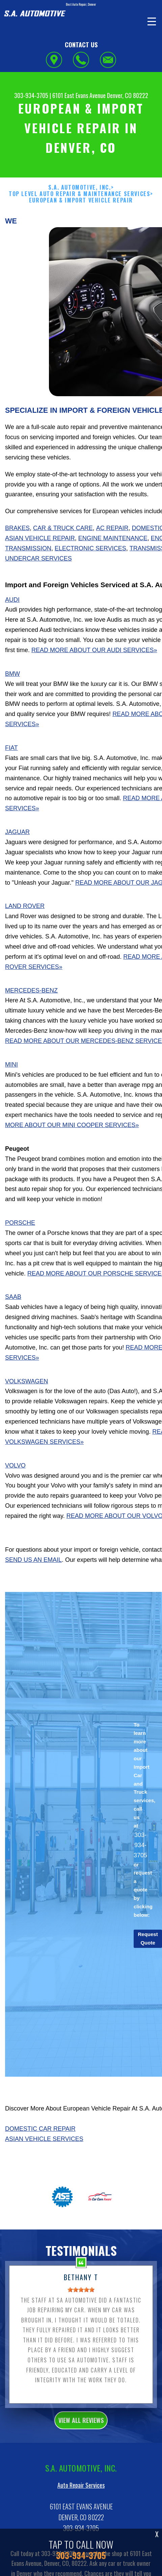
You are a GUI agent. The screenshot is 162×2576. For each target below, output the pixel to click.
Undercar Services (38, 587)
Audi (12, 628)
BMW (12, 702)
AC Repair (112, 557)
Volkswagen (26, 1410)
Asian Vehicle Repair (40, 567)
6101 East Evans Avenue (79, 95)
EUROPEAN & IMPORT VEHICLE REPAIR (81, 229)
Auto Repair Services (81, 2514)
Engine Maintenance (112, 567)
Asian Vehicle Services (44, 2168)
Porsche (20, 1251)
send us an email (33, 1588)
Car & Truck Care (63, 557)
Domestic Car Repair (40, 2157)
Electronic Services (90, 577)
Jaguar (17, 861)
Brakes (17, 557)
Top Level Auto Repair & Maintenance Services (79, 223)
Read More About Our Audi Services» (94, 679)
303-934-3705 (31, 95)
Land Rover (25, 935)
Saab (13, 1326)
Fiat (11, 776)
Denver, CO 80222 (127, 95)
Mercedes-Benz (31, 1019)
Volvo (15, 1494)
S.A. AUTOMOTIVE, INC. (79, 216)
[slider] (81, 2319)
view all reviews (81, 2449)
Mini (11, 1093)
